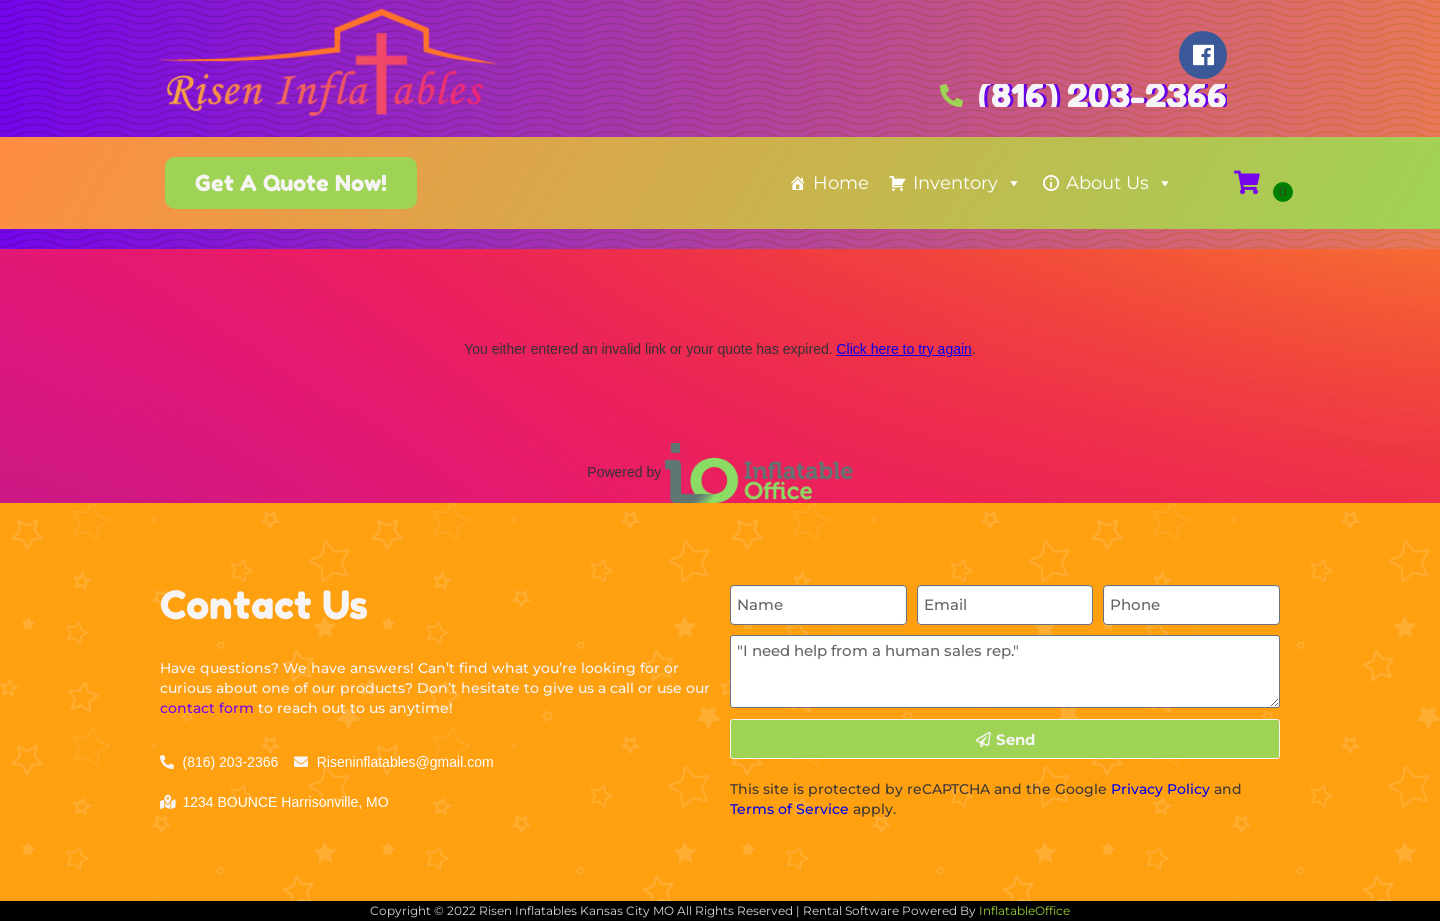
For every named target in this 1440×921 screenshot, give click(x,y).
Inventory (967, 183)
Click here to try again (903, 349)
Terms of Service (789, 809)
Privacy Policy (1160, 789)
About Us (1119, 183)
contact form (207, 708)
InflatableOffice (1024, 910)
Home (841, 183)
